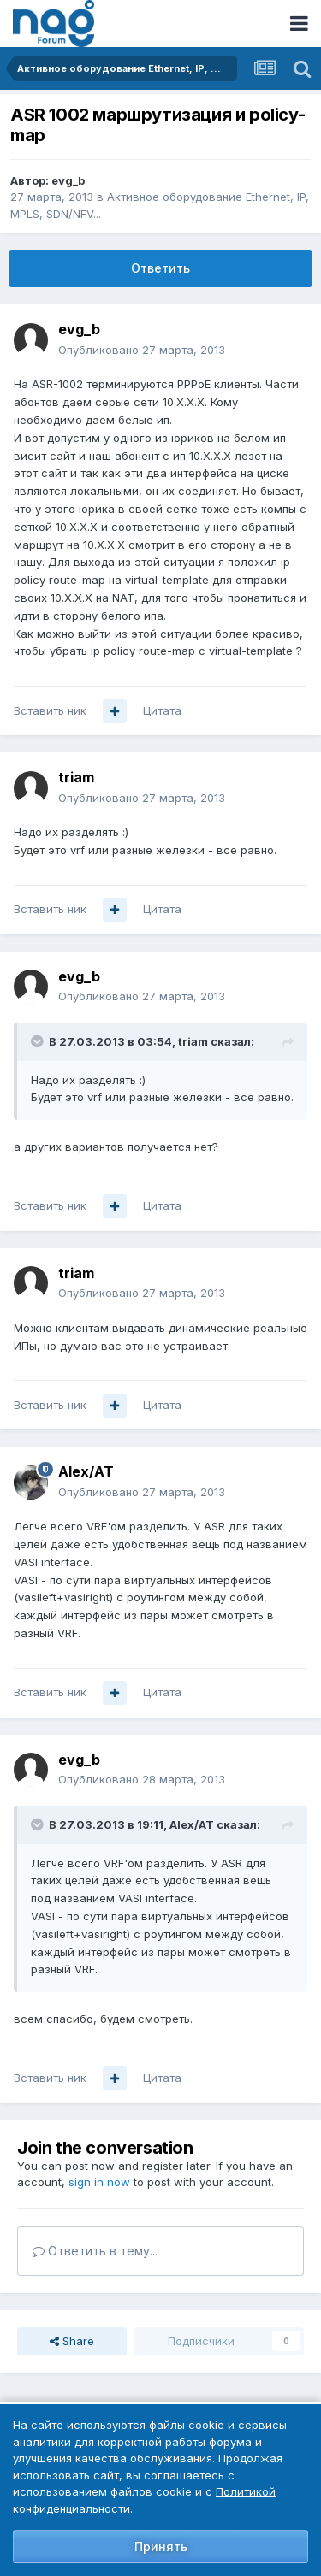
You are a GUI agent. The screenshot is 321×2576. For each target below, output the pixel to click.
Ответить (160, 268)
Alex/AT (86, 1471)
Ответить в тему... (95, 2250)
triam (76, 777)
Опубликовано (141, 350)
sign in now (99, 2182)
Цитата (162, 710)
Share (72, 2341)
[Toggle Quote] (38, 1041)
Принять (160, 2546)
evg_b (68, 180)
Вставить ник (50, 710)
